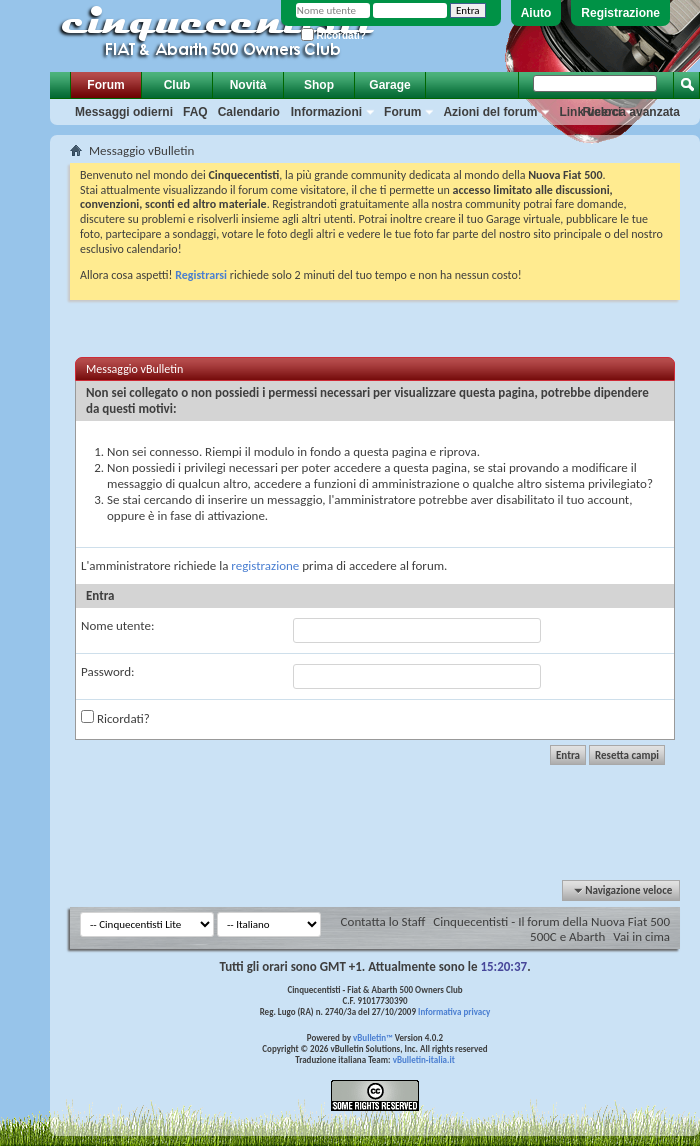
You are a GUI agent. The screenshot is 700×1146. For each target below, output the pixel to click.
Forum (105, 85)
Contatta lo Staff (383, 921)
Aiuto (536, 13)
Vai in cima (641, 936)
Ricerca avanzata (631, 112)
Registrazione (620, 13)
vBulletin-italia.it (424, 1059)
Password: (107, 671)
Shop (319, 85)
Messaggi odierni (124, 112)
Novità (248, 85)
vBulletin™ (373, 1037)
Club (177, 85)
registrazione (265, 565)
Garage (389, 85)
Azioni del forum (490, 112)
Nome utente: (117, 625)
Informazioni (326, 112)
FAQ (195, 112)
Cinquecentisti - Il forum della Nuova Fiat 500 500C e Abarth (551, 929)
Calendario (249, 112)
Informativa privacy (454, 1011)
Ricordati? (333, 35)
